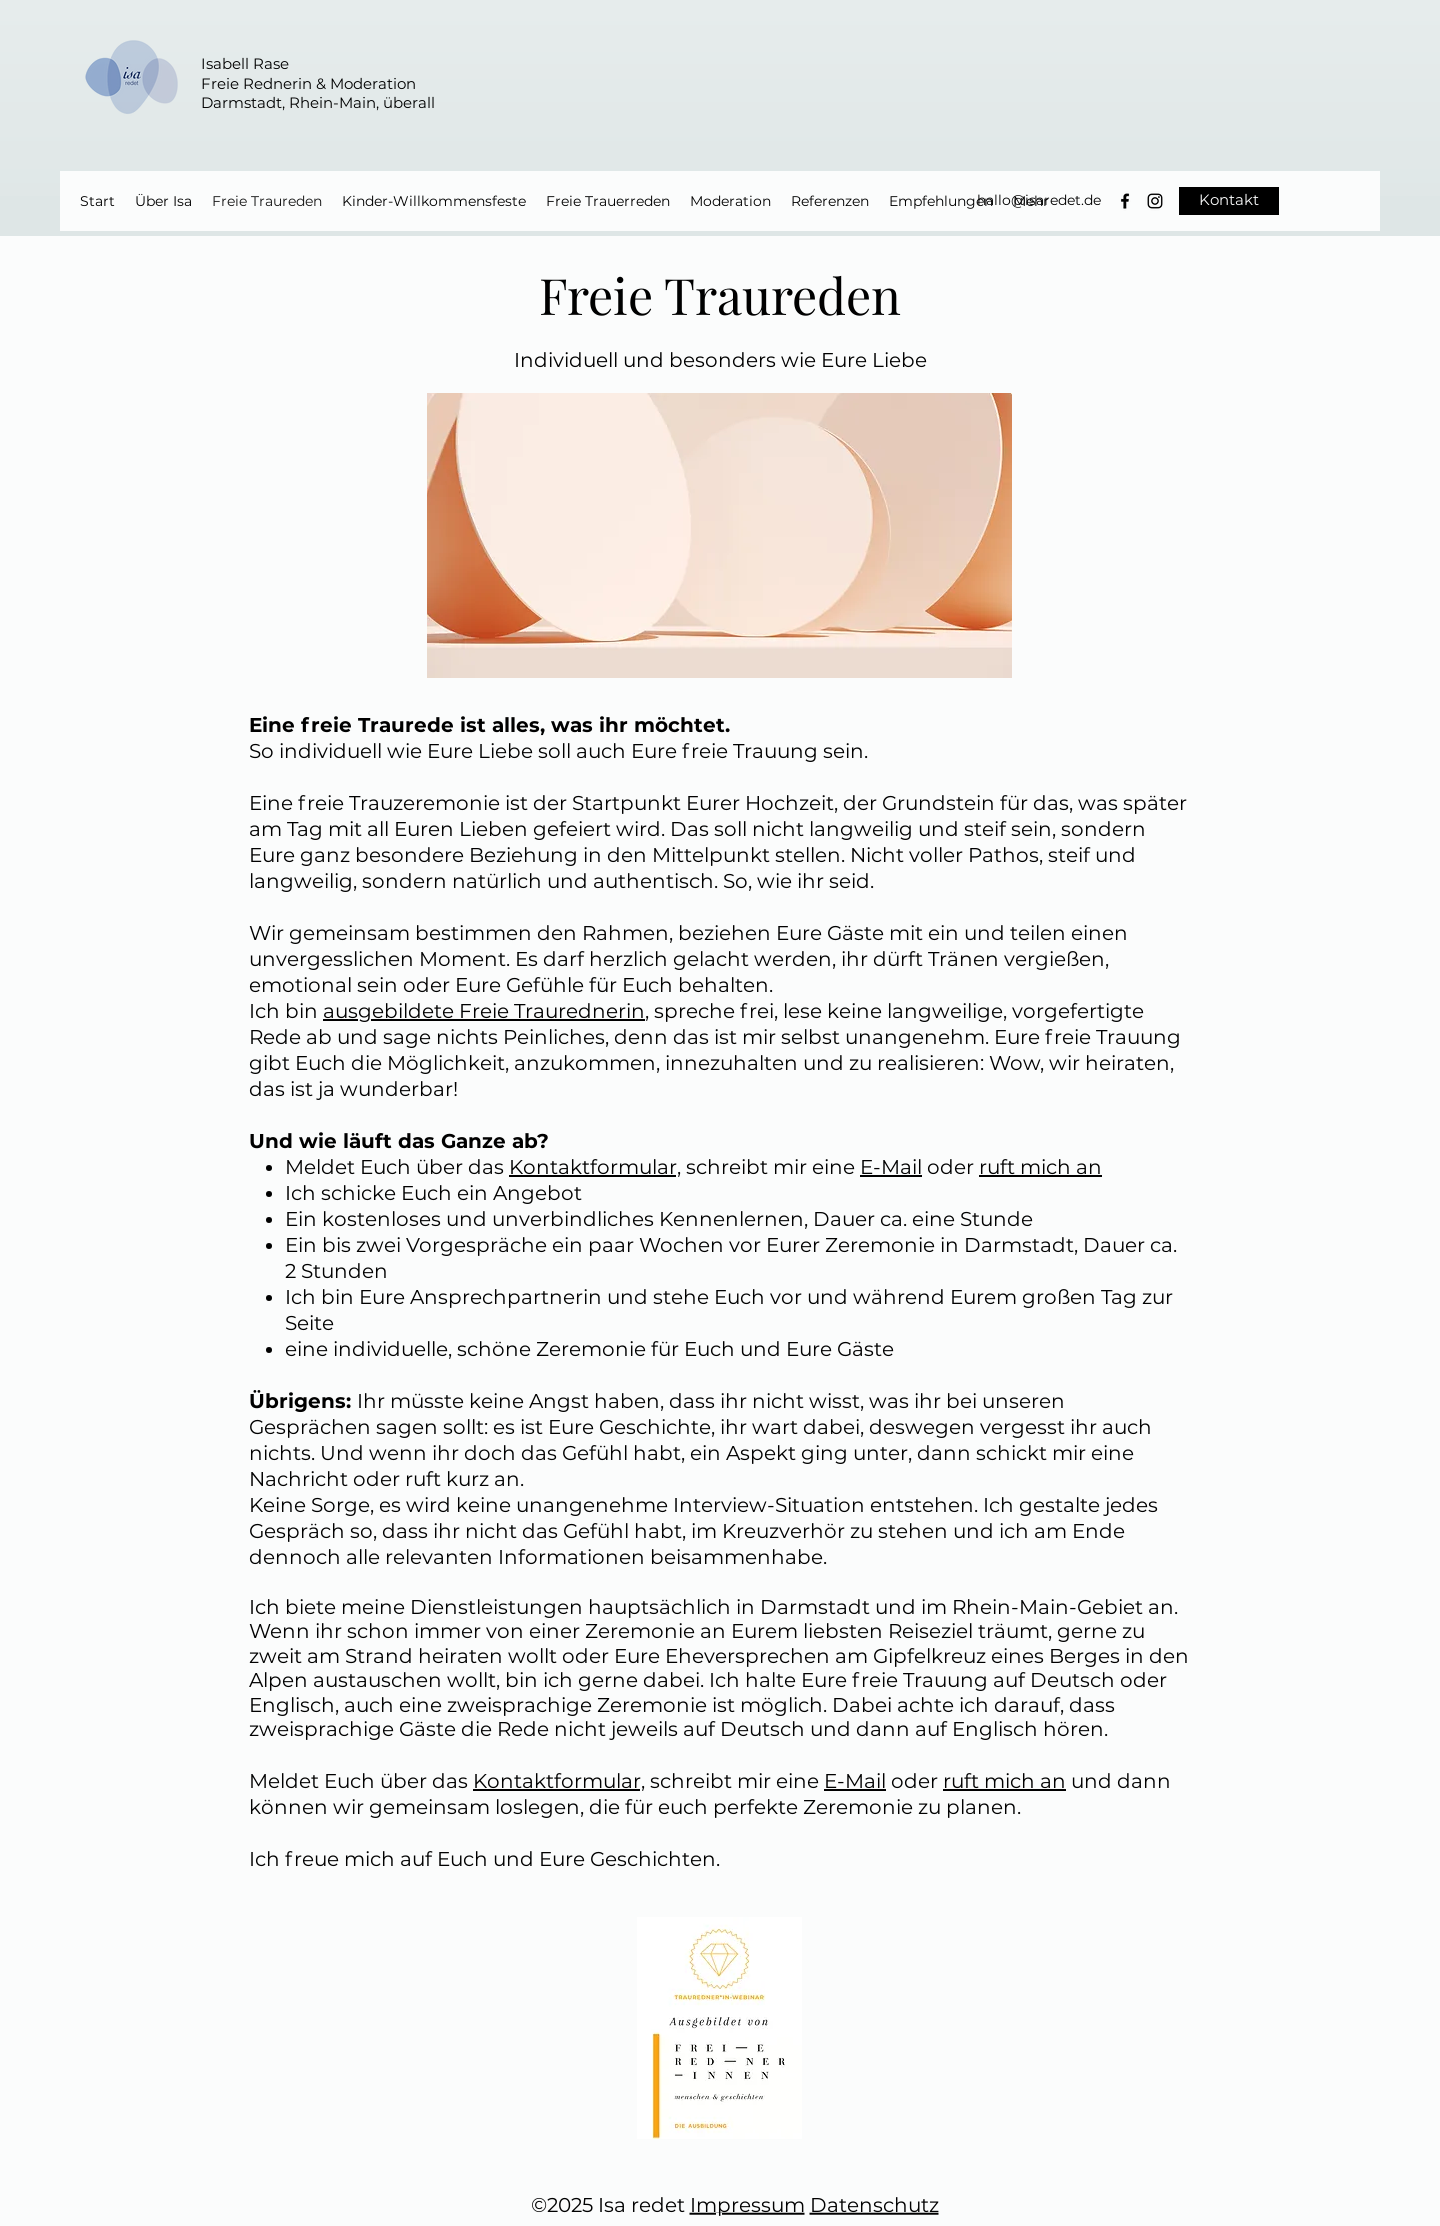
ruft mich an (1040, 1167)
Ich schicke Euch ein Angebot (433, 1193)
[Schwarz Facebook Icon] (1125, 201)
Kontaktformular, (595, 1167)
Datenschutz (874, 2205)
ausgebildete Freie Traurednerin (484, 1011)
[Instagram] (1155, 201)
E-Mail (891, 1167)
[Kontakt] (1229, 201)
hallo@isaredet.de (1039, 200)
